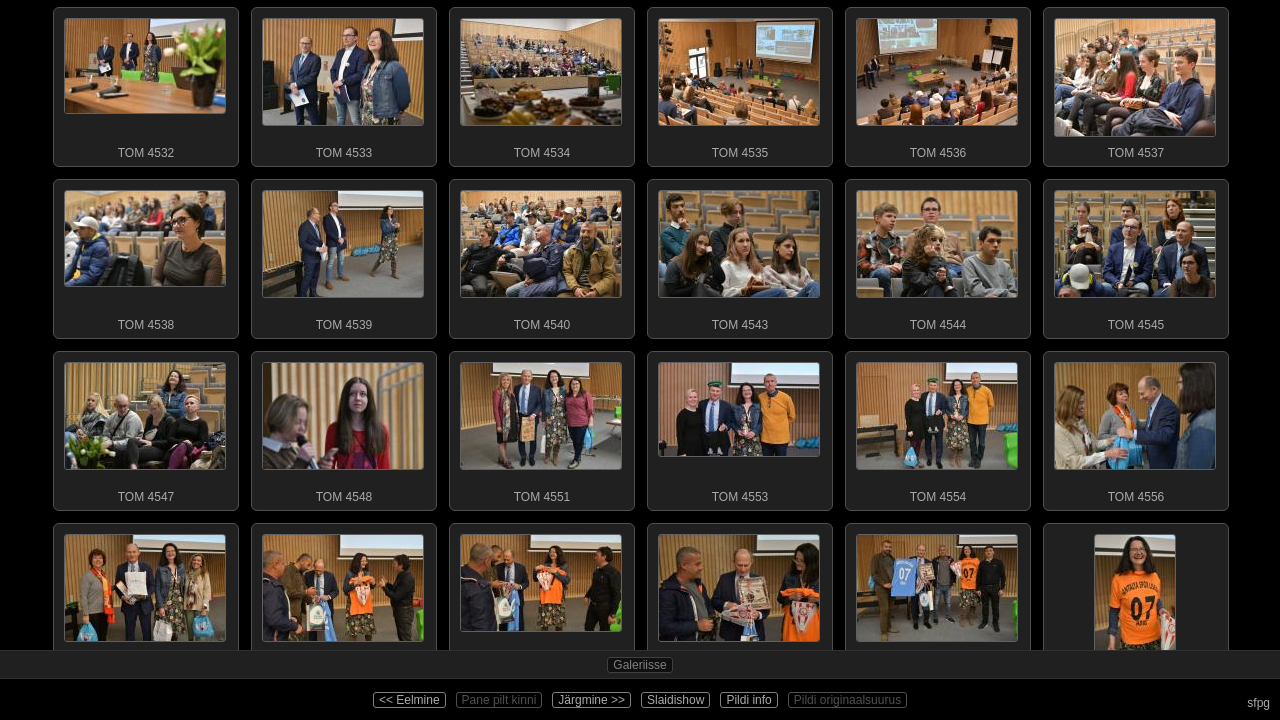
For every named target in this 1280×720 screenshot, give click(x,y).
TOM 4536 (937, 84)
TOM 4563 (541, 600)
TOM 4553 (739, 428)
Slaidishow (675, 700)
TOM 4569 (937, 600)
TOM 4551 (541, 428)
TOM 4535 (739, 84)
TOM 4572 (1135, 600)
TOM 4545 (1135, 256)
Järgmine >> (591, 700)
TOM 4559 (145, 600)
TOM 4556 (1135, 428)
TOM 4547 (145, 428)
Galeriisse (639, 665)
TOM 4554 (937, 428)
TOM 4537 (1135, 84)
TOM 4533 (343, 84)
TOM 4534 (541, 84)
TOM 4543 (739, 256)
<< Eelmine (409, 700)
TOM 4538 (145, 256)
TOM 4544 (937, 256)
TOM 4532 (145, 84)
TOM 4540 (541, 256)
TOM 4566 (739, 600)
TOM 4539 (343, 256)
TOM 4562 (343, 600)
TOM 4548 (343, 428)
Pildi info (748, 700)
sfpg (1258, 703)
